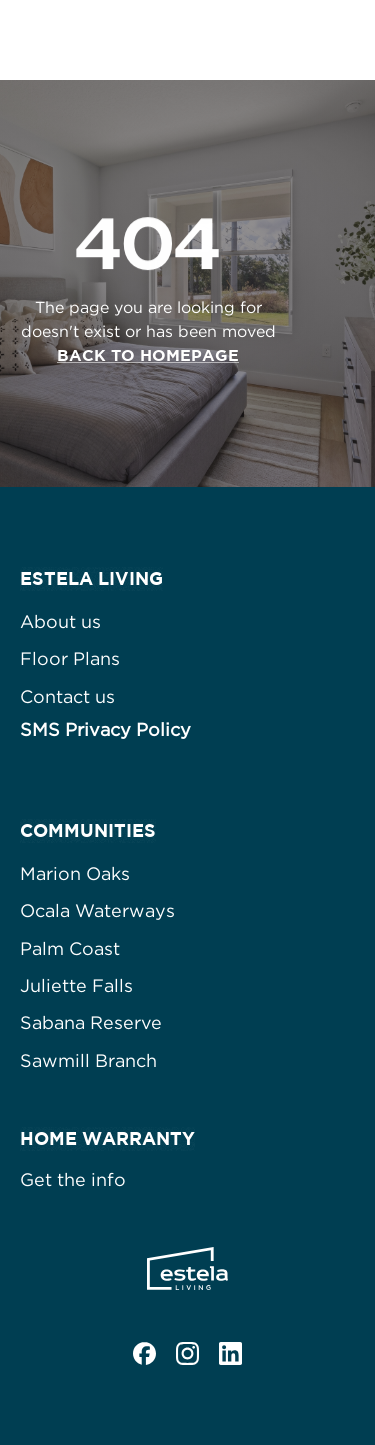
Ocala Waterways (97, 910)
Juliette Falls (76, 985)
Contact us (67, 696)
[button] (340, 40)
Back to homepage (148, 355)
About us (60, 621)
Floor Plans (70, 658)
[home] (128, 40)
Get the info (73, 1179)
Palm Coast (70, 948)
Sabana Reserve (91, 1022)
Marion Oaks (75, 873)
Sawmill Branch (88, 1060)
